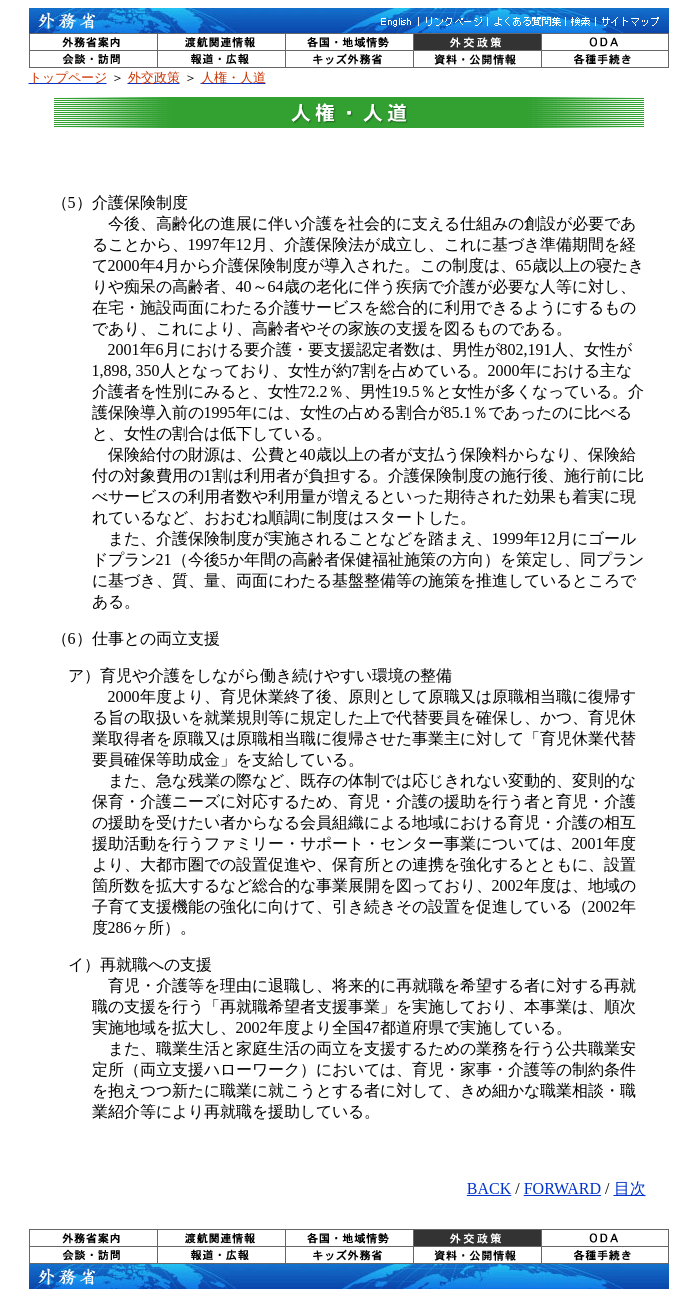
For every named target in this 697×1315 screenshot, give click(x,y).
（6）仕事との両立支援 (136, 638)
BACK (489, 1188)
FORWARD (562, 1188)
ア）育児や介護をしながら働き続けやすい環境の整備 (252, 675)
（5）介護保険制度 (120, 202)
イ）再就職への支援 (132, 964)
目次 (630, 1188)
